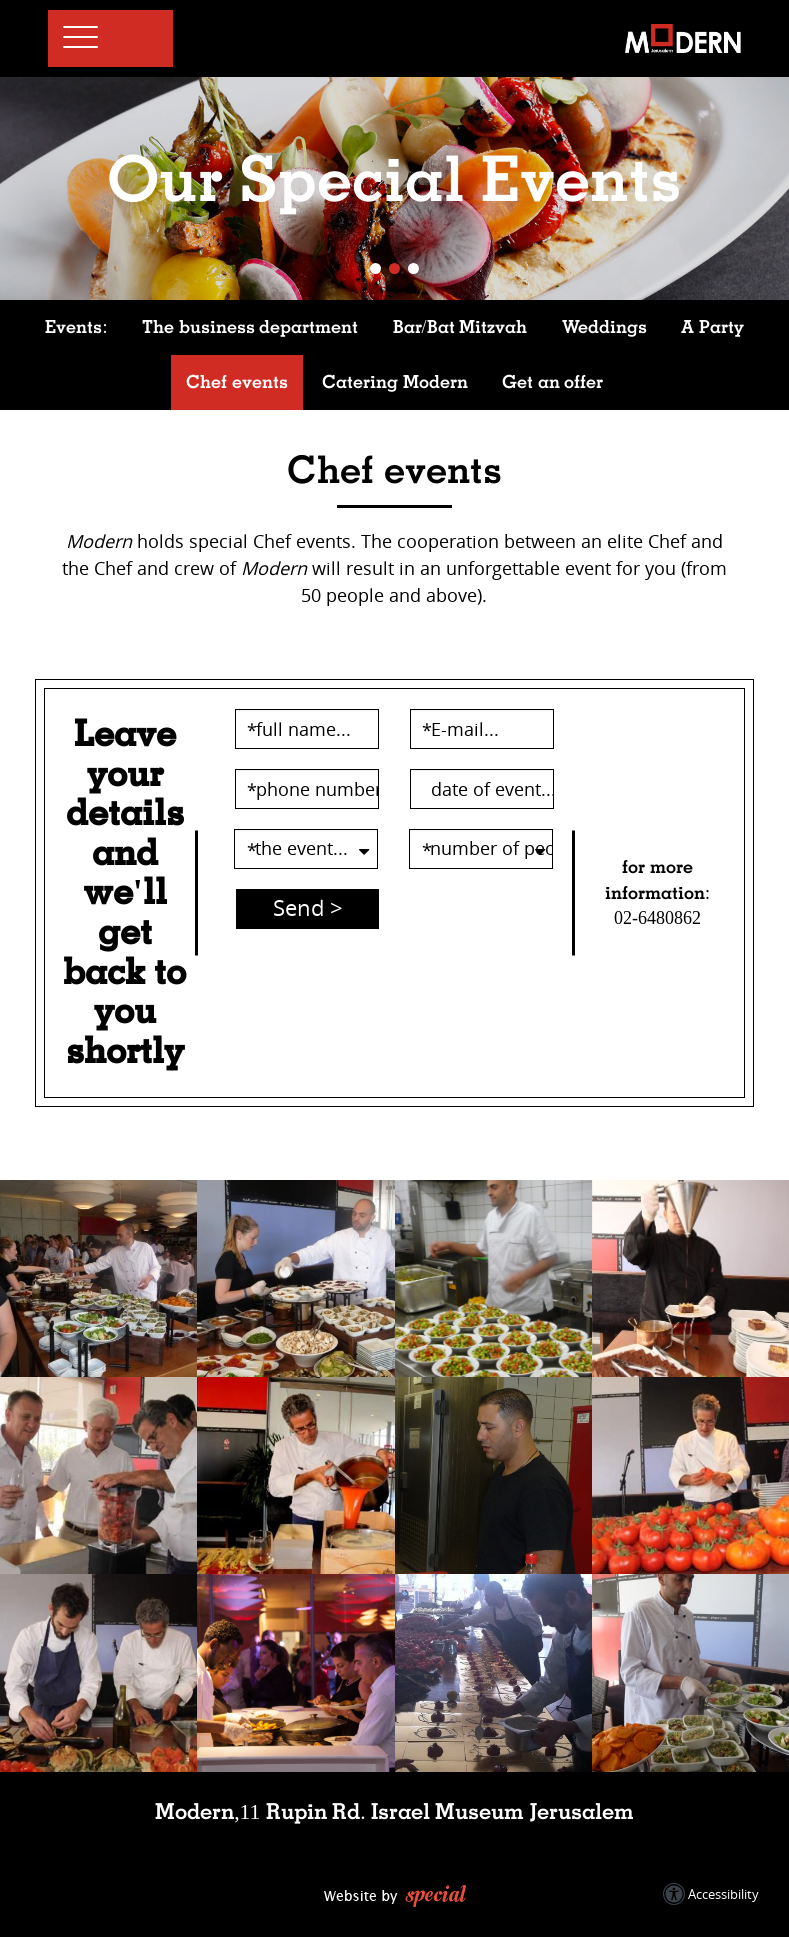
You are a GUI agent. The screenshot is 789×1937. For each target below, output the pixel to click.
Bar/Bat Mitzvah (460, 327)
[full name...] (307, 729)
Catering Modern (395, 382)
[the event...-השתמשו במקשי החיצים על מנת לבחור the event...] (306, 849)
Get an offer (552, 382)
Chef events (237, 382)
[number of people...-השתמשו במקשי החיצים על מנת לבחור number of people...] (481, 849)
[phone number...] (307, 789)
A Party (712, 327)
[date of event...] (482, 789)
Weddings (604, 327)
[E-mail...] (482, 729)
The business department (250, 327)
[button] (103, 39)
